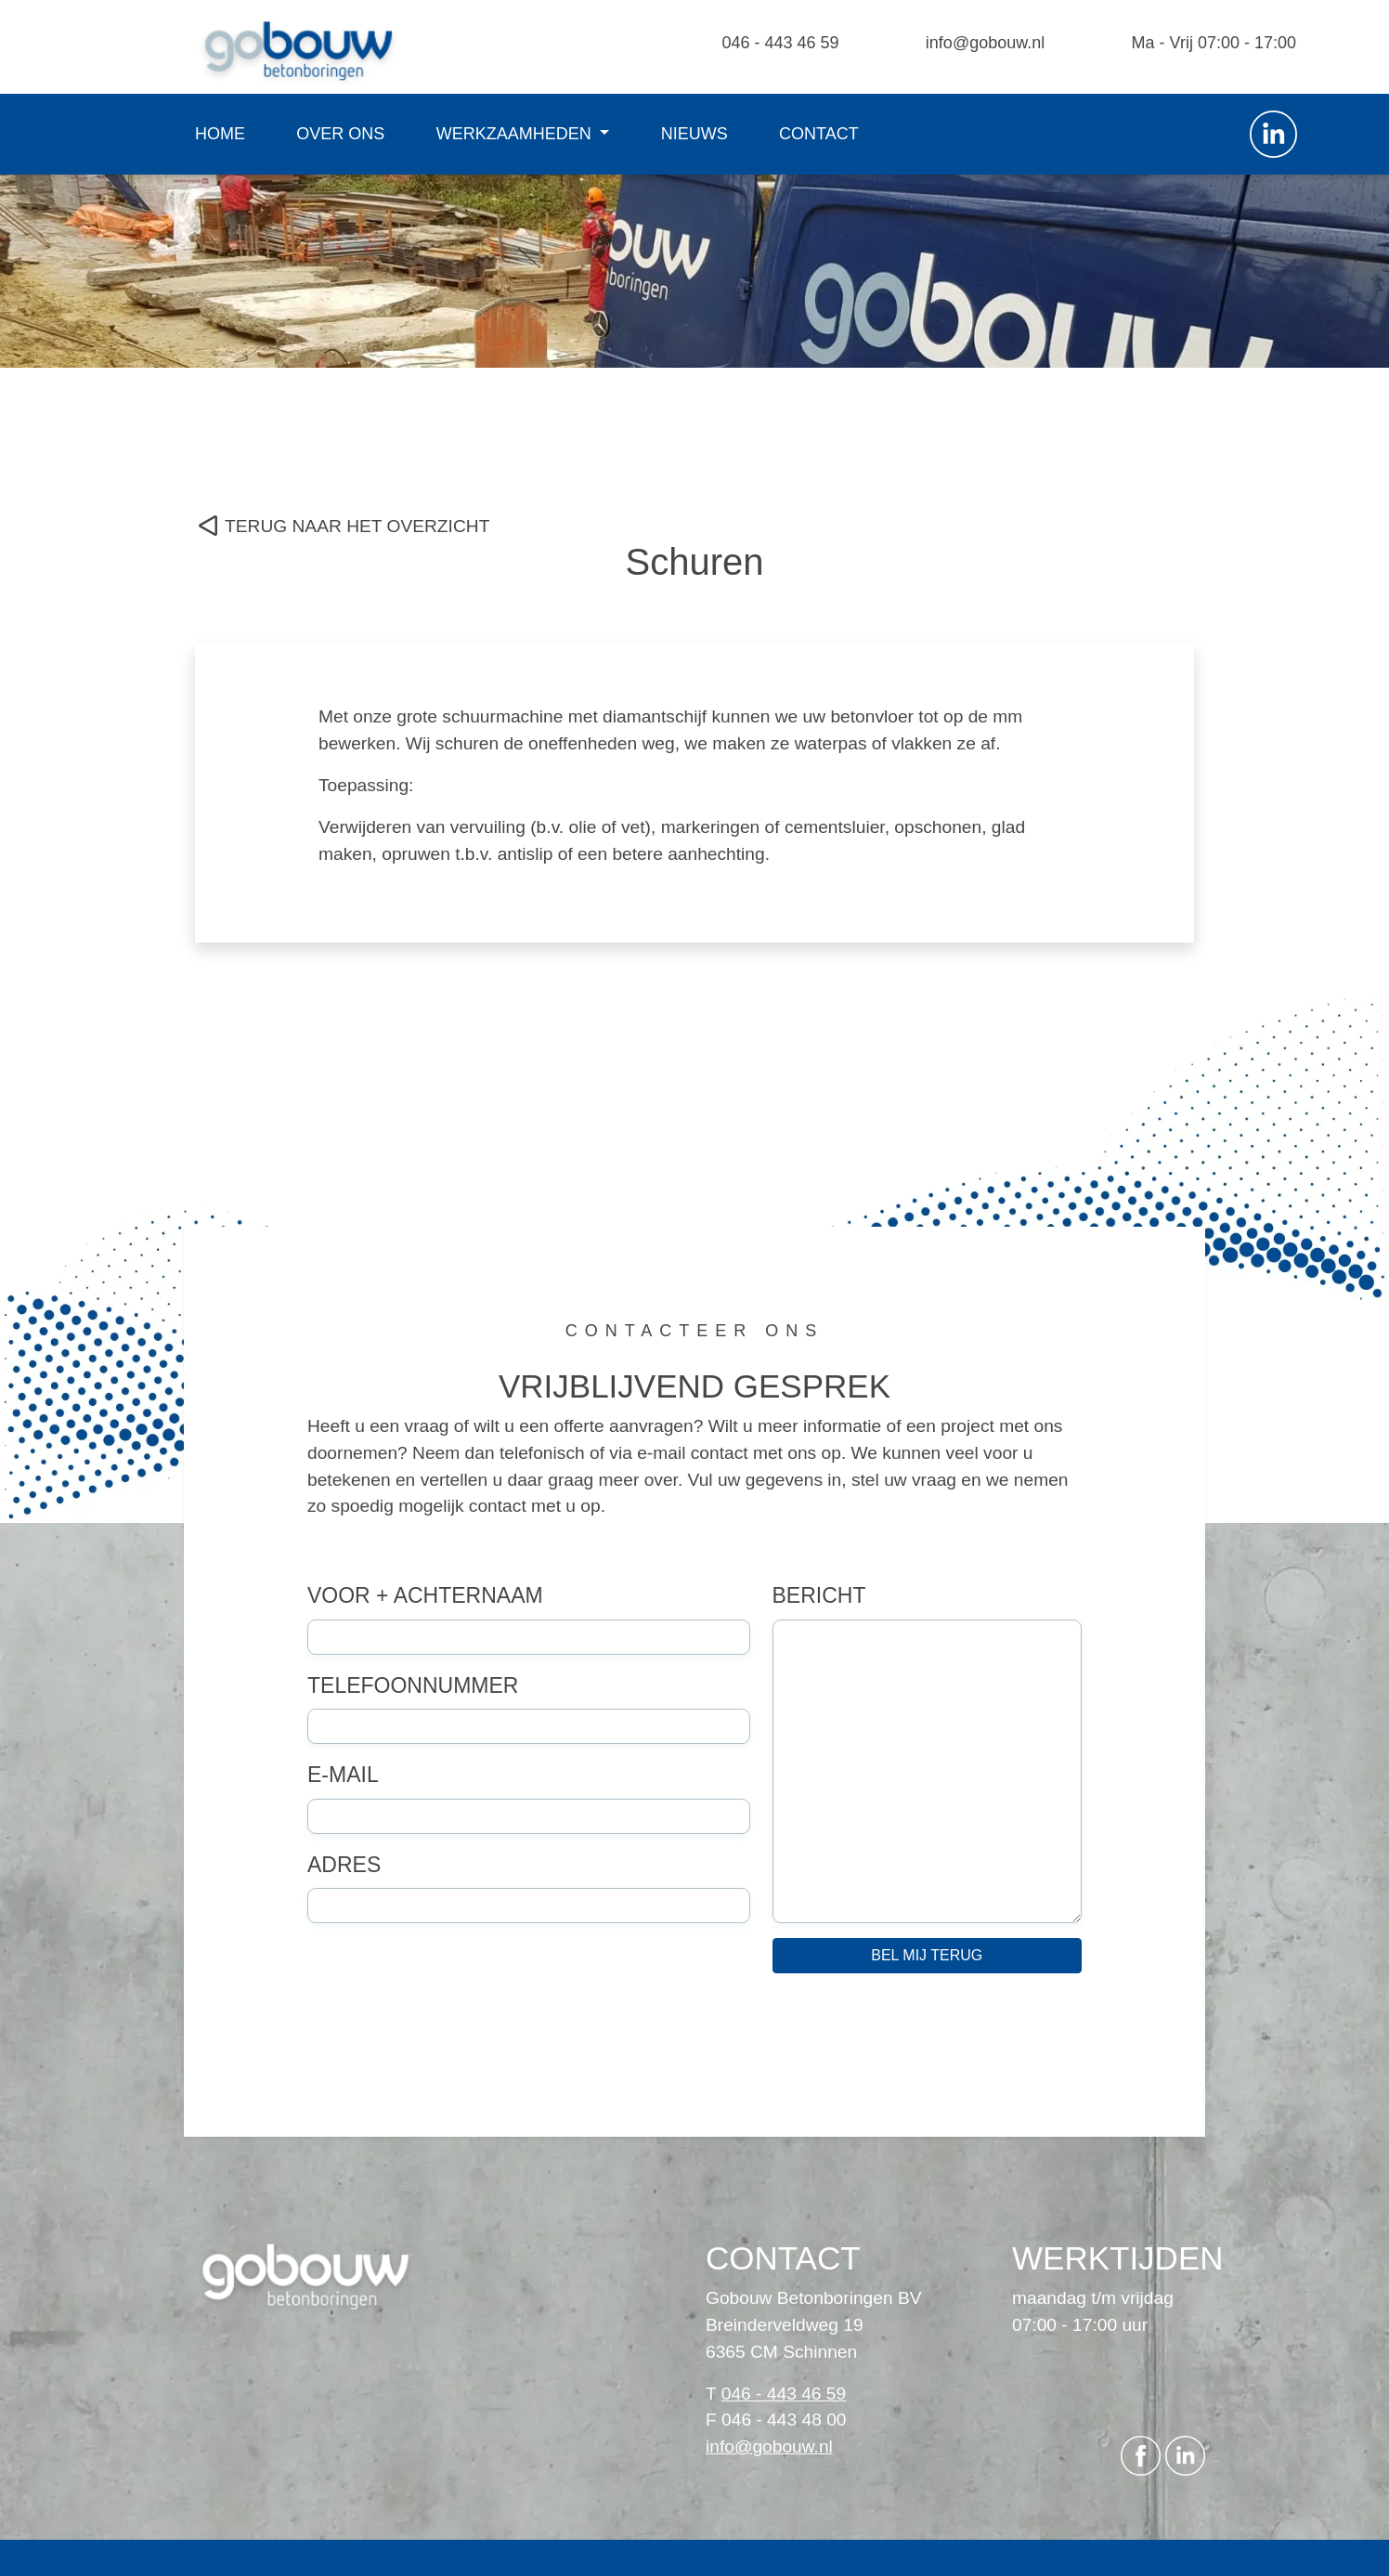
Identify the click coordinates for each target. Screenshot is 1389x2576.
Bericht (819, 1595)
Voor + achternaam (425, 1595)
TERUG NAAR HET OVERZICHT (357, 526)
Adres (344, 1865)
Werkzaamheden (516, 133)
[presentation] (448, 2024)
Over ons (340, 133)
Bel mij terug (926, 1955)
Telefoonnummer (412, 1685)
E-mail (343, 1775)
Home (220, 133)
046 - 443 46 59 (779, 42)
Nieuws (694, 133)
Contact (819, 133)
